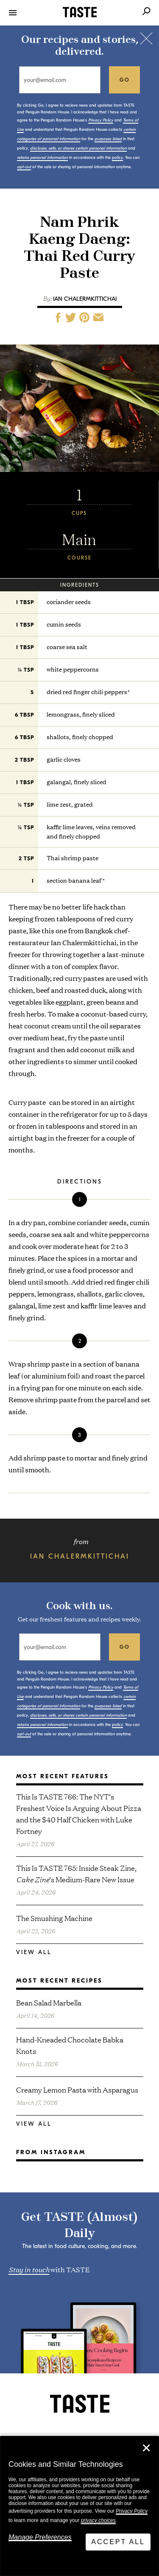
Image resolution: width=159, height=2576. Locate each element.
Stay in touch (28, 2269)
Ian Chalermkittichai (85, 298)
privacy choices (98, 2520)
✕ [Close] (146, 2448)
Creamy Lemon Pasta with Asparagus (77, 2089)
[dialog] (79, 2506)
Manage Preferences (40, 2537)
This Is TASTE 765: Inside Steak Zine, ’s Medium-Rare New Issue (76, 1873)
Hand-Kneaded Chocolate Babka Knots (69, 2045)
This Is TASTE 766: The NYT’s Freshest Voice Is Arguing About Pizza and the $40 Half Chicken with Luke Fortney (78, 1813)
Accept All (118, 2541)
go (125, 80)
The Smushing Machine (54, 1917)
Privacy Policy (132, 2511)
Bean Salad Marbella (48, 2002)
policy (117, 157)
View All (34, 1952)
